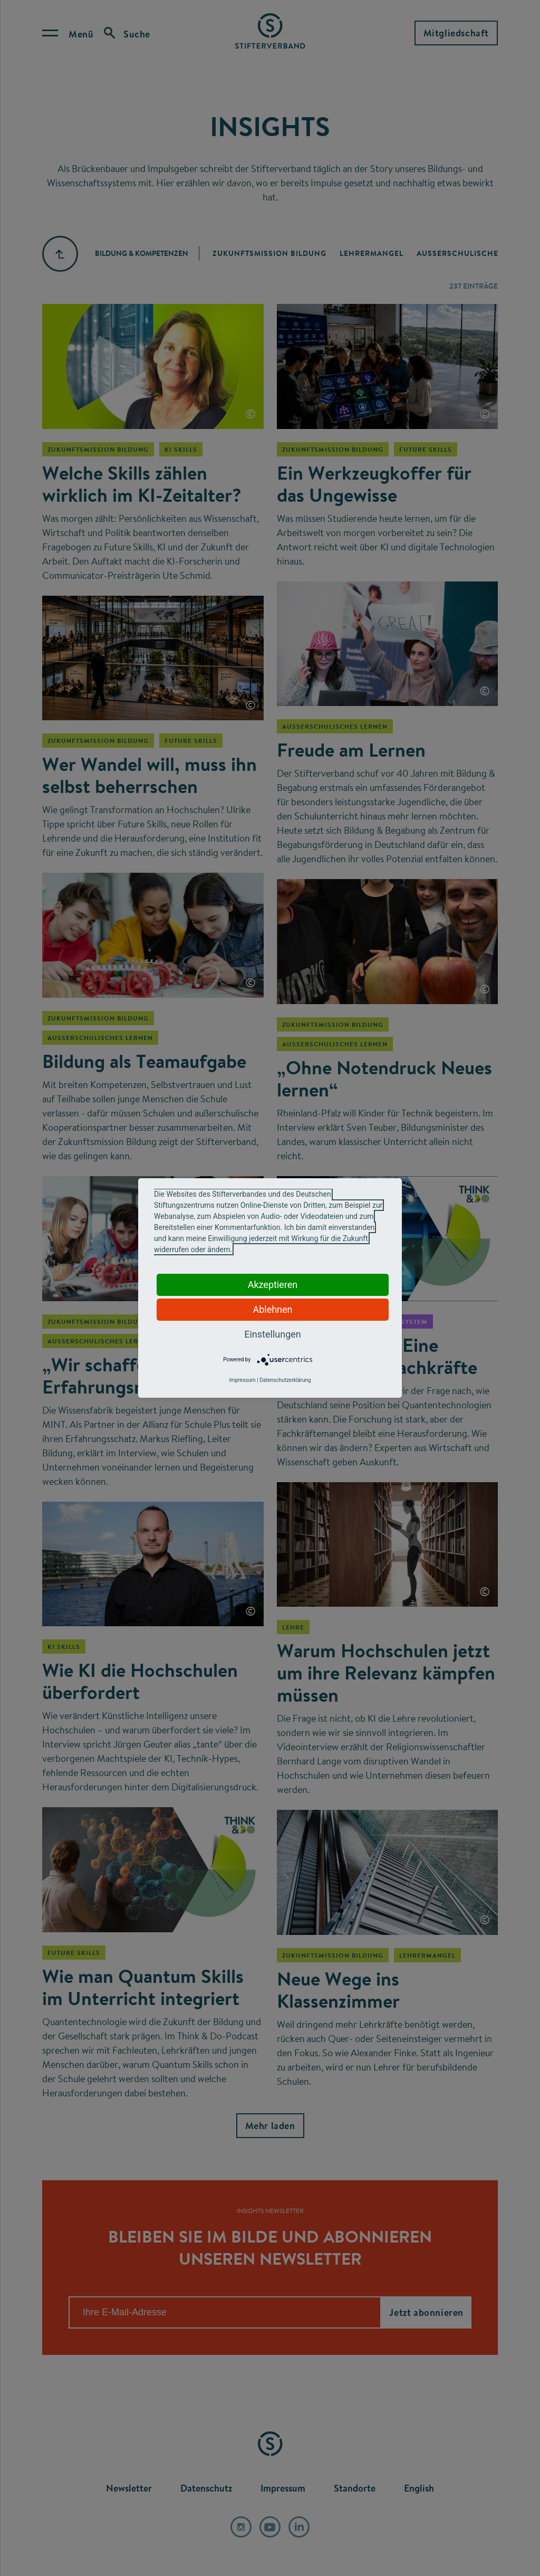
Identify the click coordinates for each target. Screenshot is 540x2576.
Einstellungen (272, 1334)
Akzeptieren (273, 1284)
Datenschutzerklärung (285, 1380)
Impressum (242, 1380)
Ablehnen (272, 1309)
